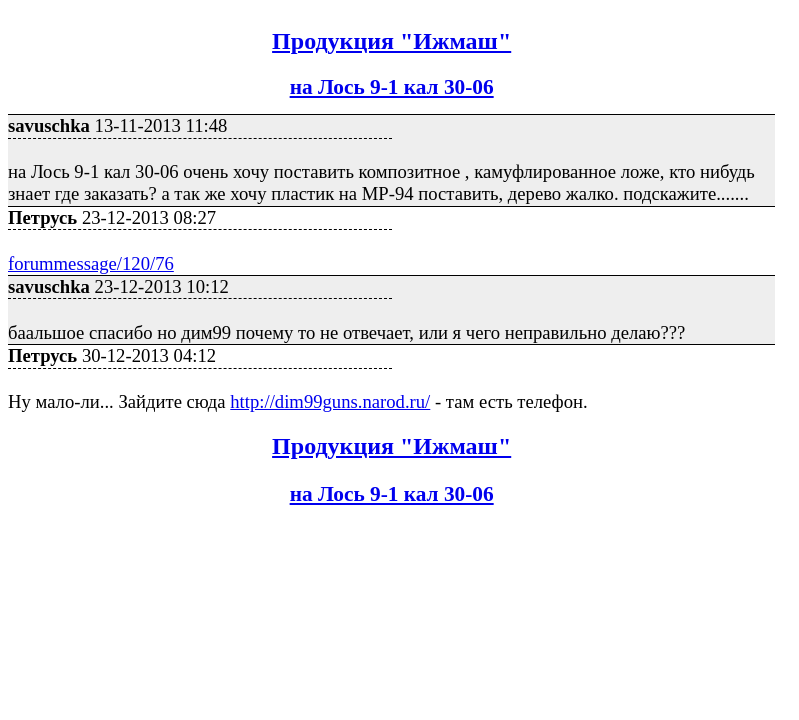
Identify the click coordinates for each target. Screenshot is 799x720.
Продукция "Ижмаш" (391, 41)
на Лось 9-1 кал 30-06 (392, 87)
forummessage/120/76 (91, 263)
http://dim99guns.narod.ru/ (330, 401)
